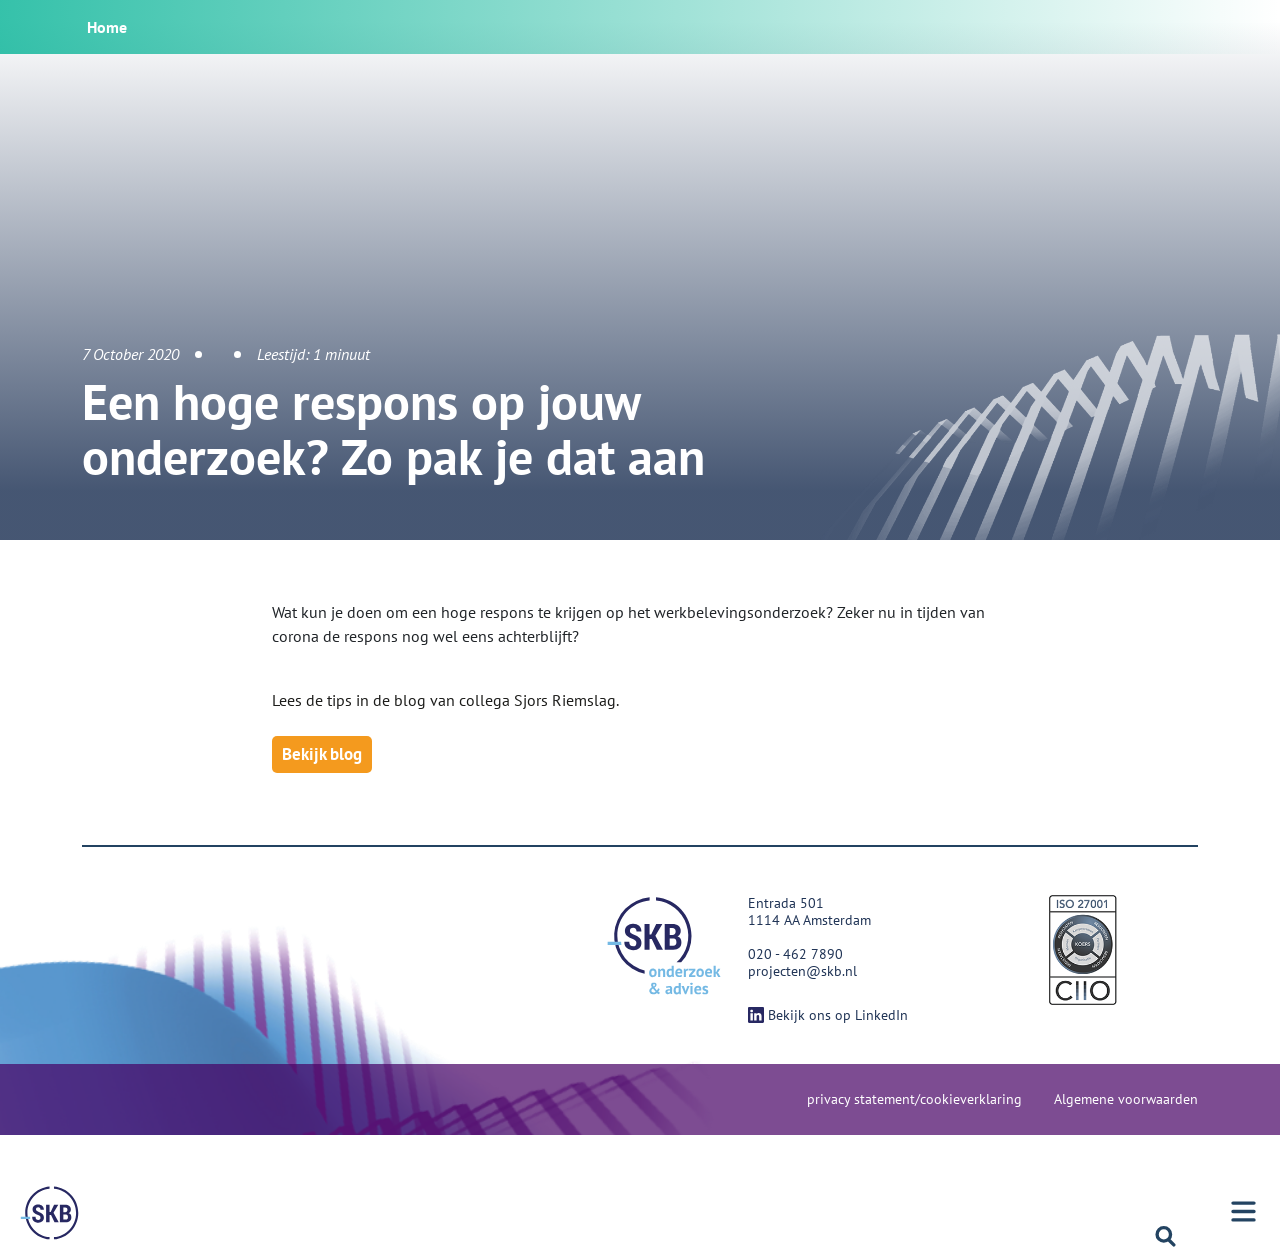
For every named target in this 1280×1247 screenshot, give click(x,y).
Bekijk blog (322, 754)
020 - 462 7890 (795, 954)
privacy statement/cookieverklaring (914, 1099)
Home (107, 27)
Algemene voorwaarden (1126, 1099)
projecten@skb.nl (802, 971)
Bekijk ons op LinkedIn (828, 1015)
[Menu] (50, 1213)
